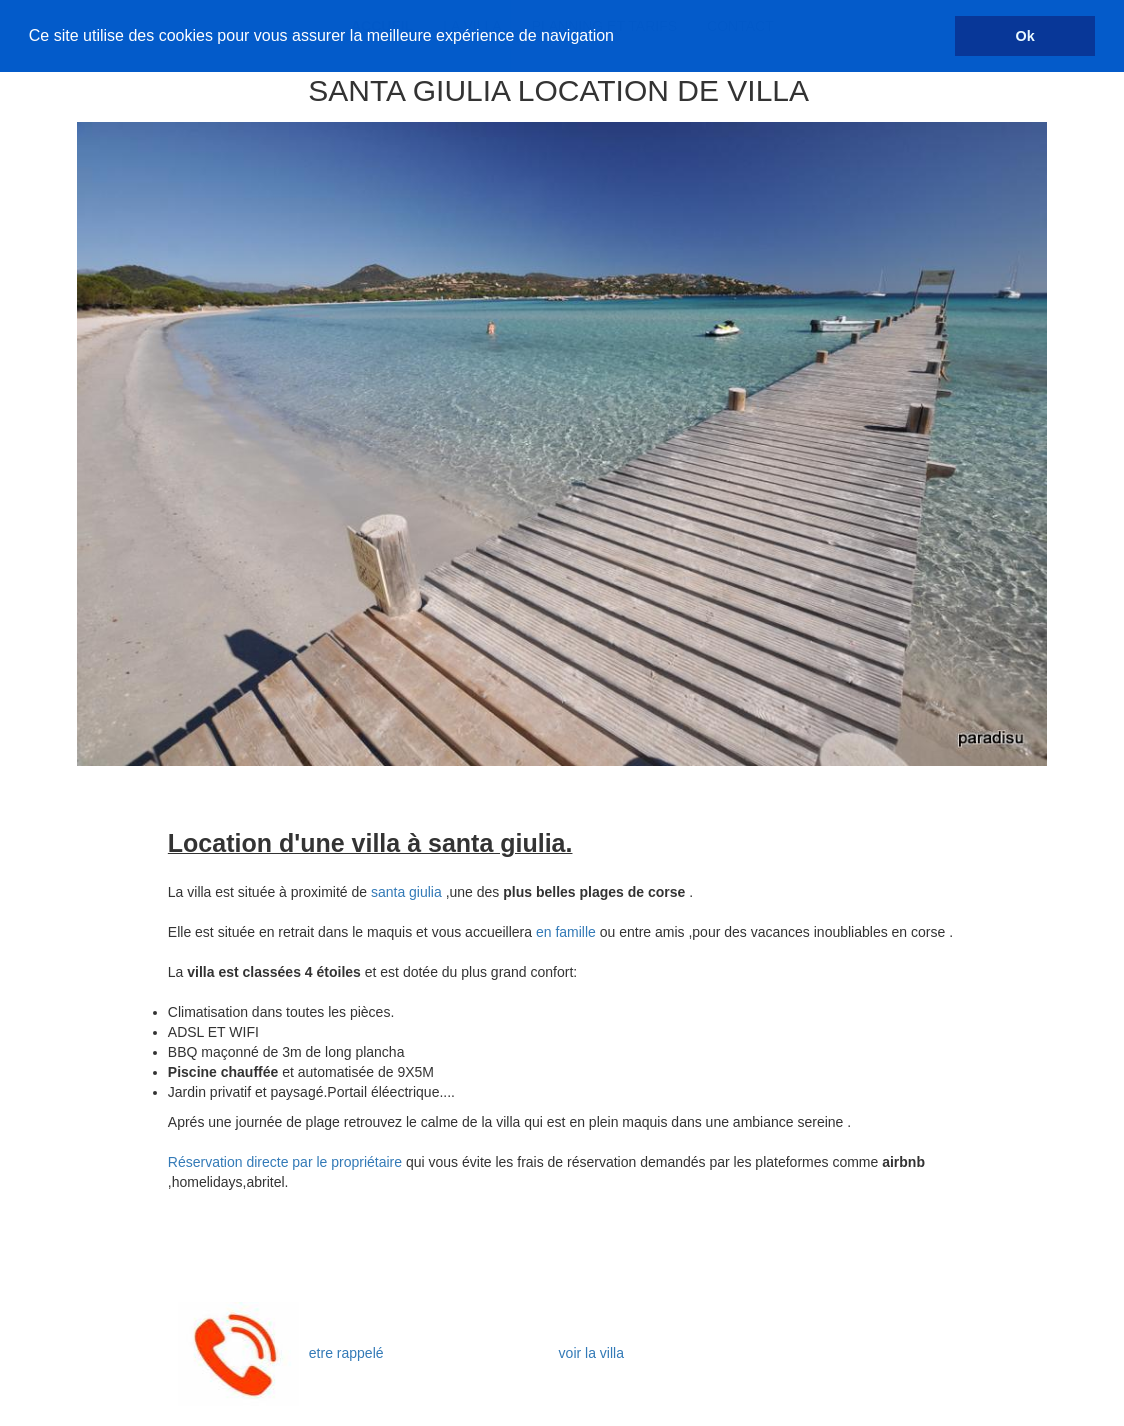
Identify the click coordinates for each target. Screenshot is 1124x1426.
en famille (566, 932)
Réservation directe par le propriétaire (287, 1162)
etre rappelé (346, 1353)
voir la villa (593, 1353)
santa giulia (406, 892)
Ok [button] (1025, 36)
